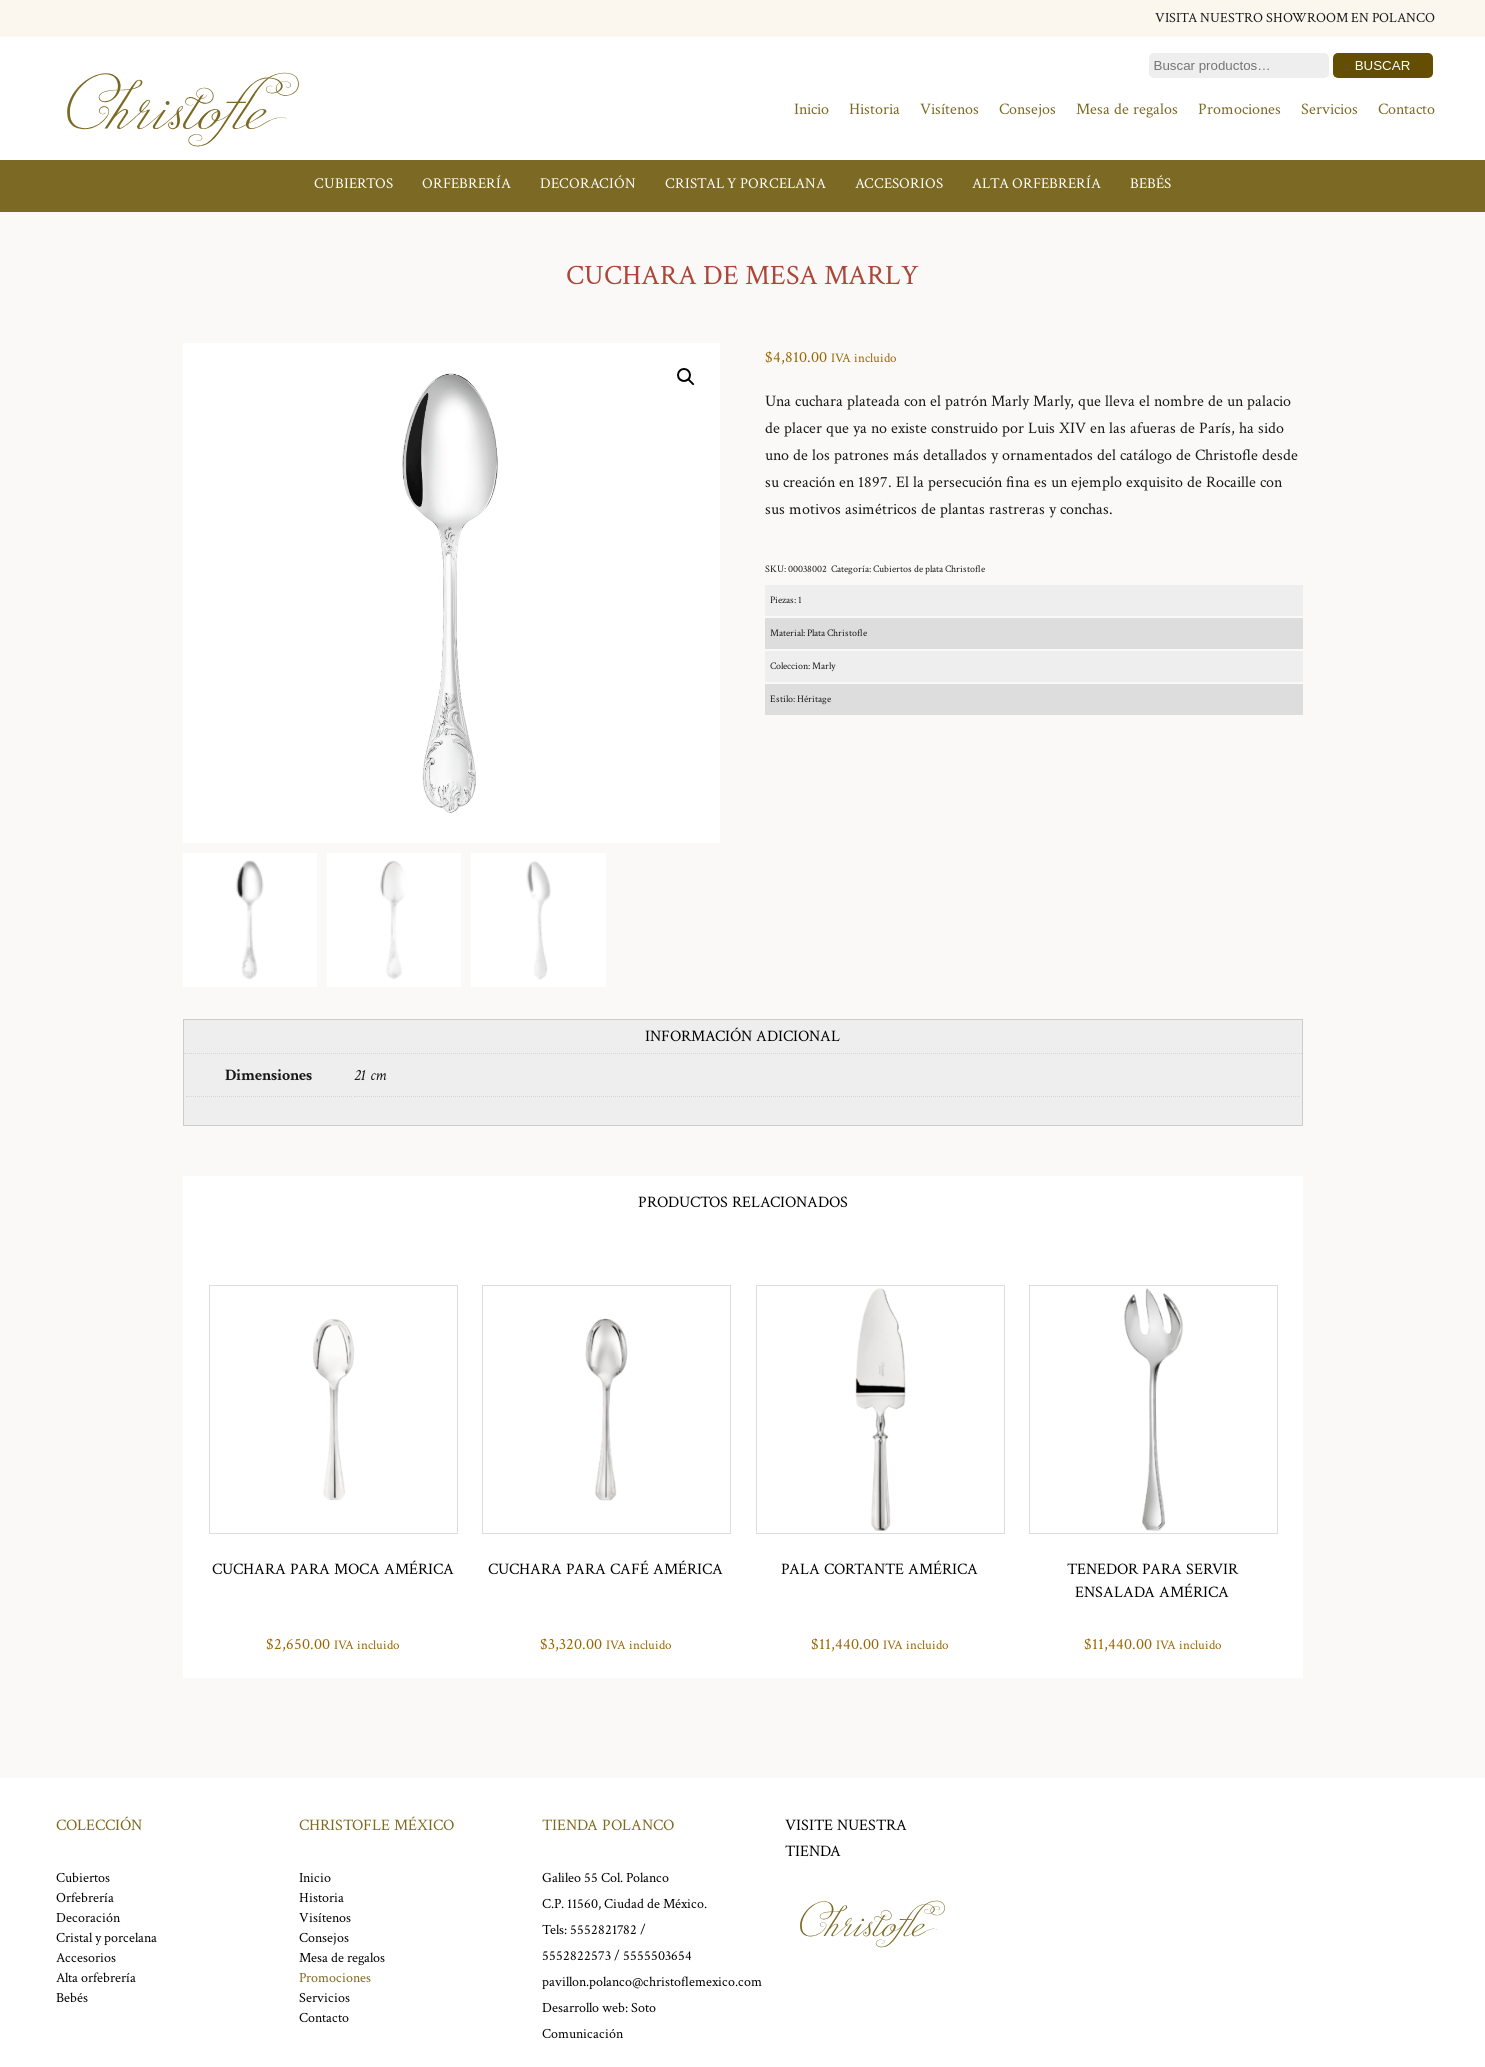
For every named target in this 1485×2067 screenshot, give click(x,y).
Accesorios (899, 183)
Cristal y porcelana (745, 183)
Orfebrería (466, 183)
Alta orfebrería (1036, 183)
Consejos (1027, 109)
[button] (686, 377)
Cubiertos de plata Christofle (929, 569)
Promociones (1239, 109)
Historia (874, 109)
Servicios (1329, 109)
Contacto (1406, 109)
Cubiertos (353, 183)
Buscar (1383, 65)
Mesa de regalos (1127, 109)
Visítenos (949, 109)
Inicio (811, 109)
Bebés (1150, 183)
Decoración (588, 183)
